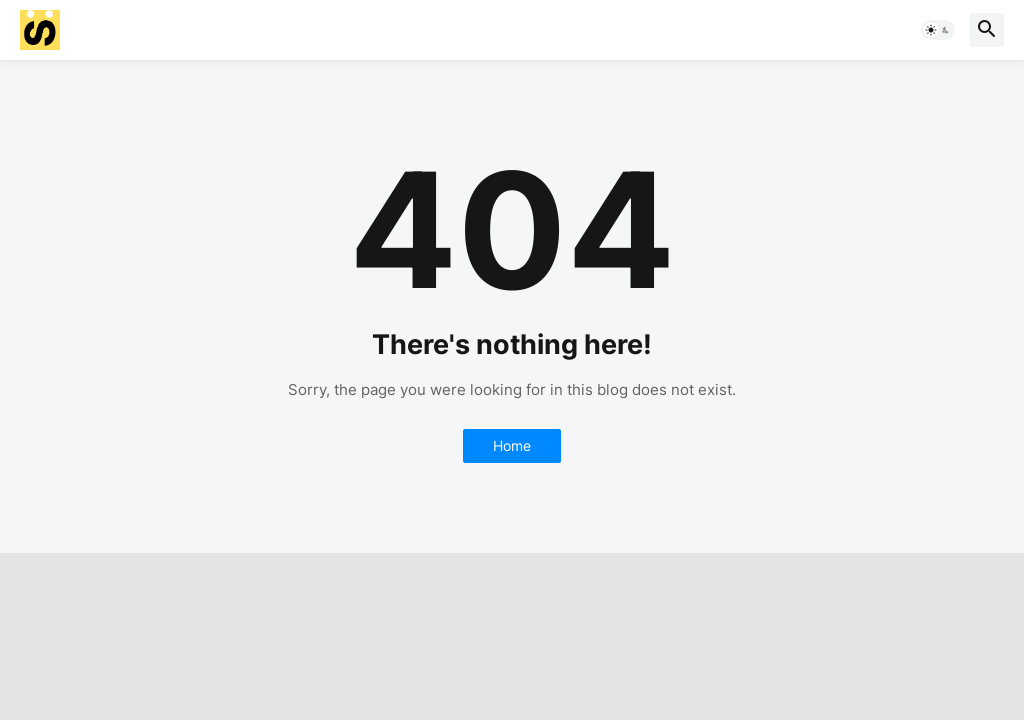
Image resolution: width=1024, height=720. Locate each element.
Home (512, 445)
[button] (938, 30)
